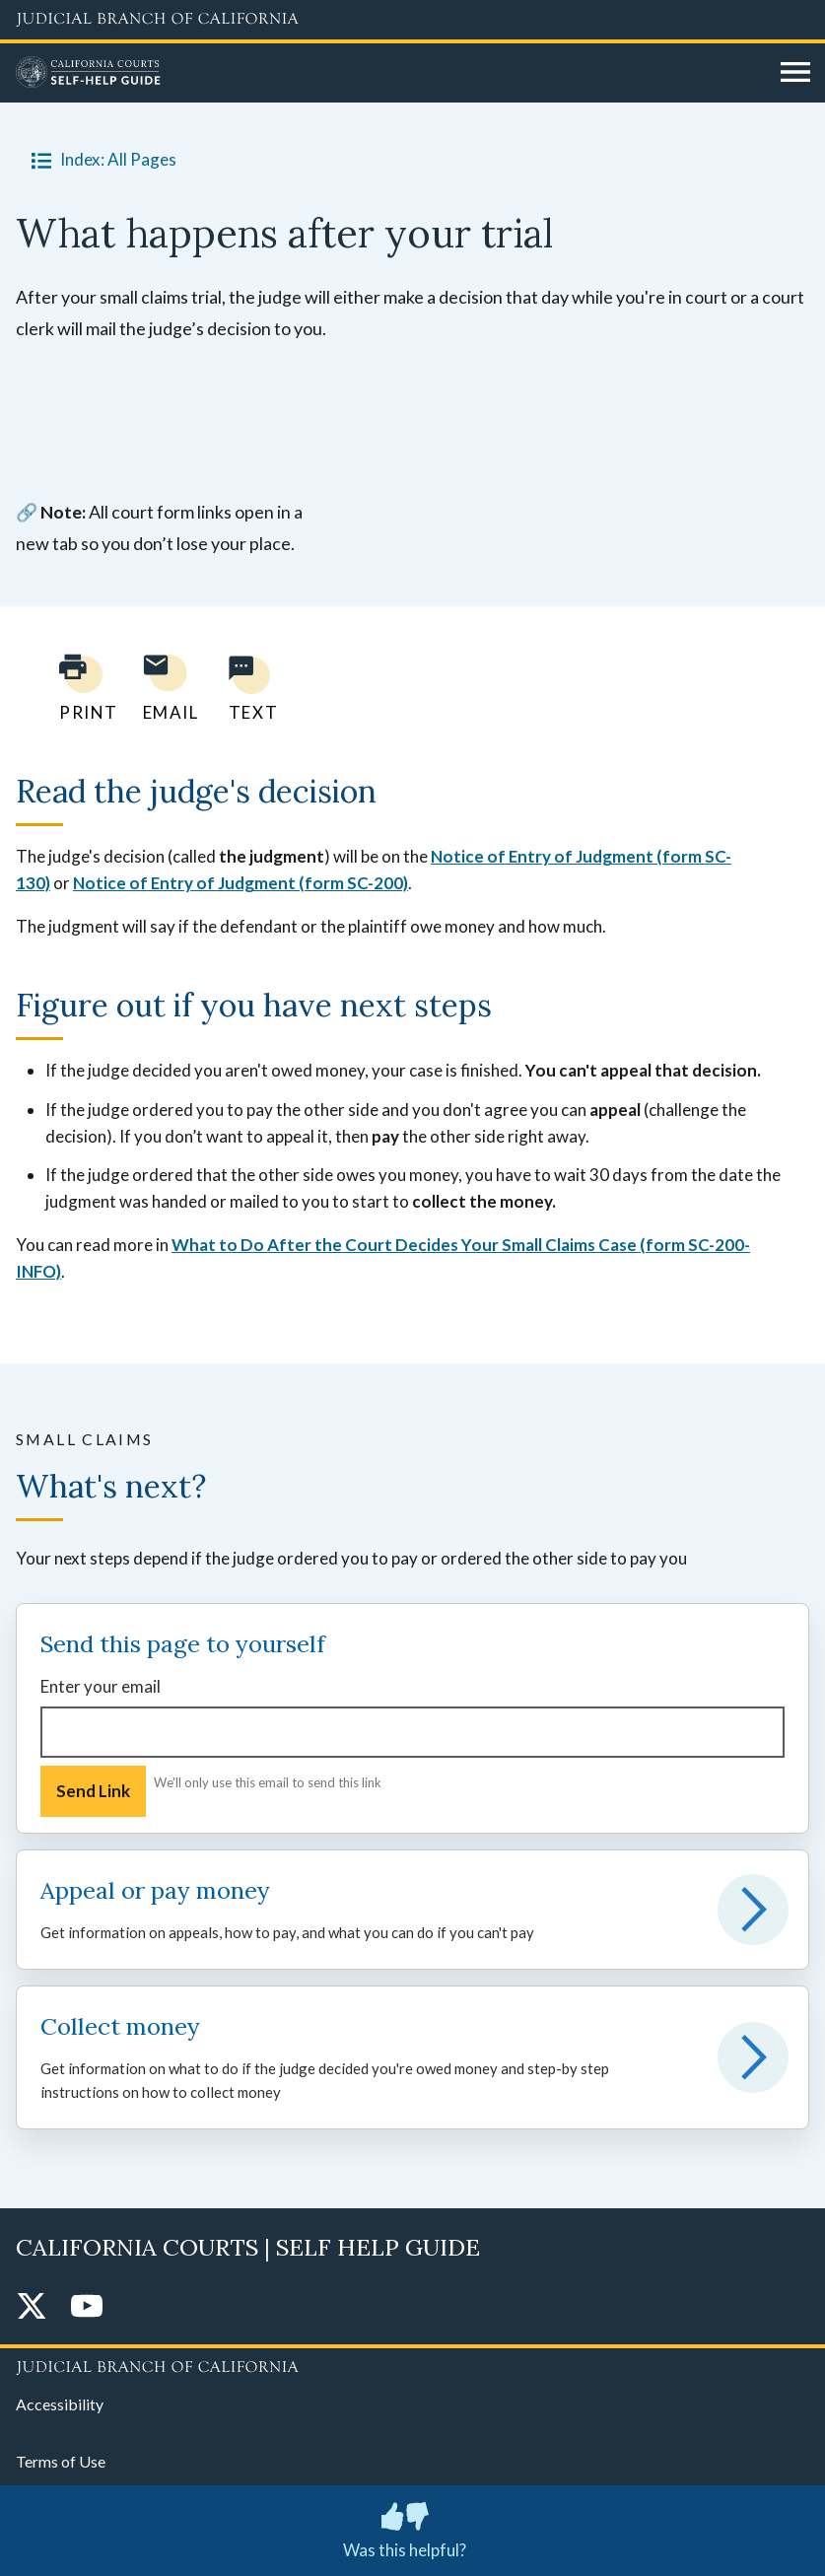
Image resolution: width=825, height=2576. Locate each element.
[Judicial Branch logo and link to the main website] (412, 19)
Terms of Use (60, 2461)
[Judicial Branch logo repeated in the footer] (412, 2364)
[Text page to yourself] (248, 688)
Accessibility (59, 2404)
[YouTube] (87, 2307)
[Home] (391, 73)
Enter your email (100, 1686)
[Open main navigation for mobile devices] (795, 73)
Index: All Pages (100, 159)
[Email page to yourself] (165, 688)
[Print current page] (76, 688)
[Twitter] (31, 2307)
